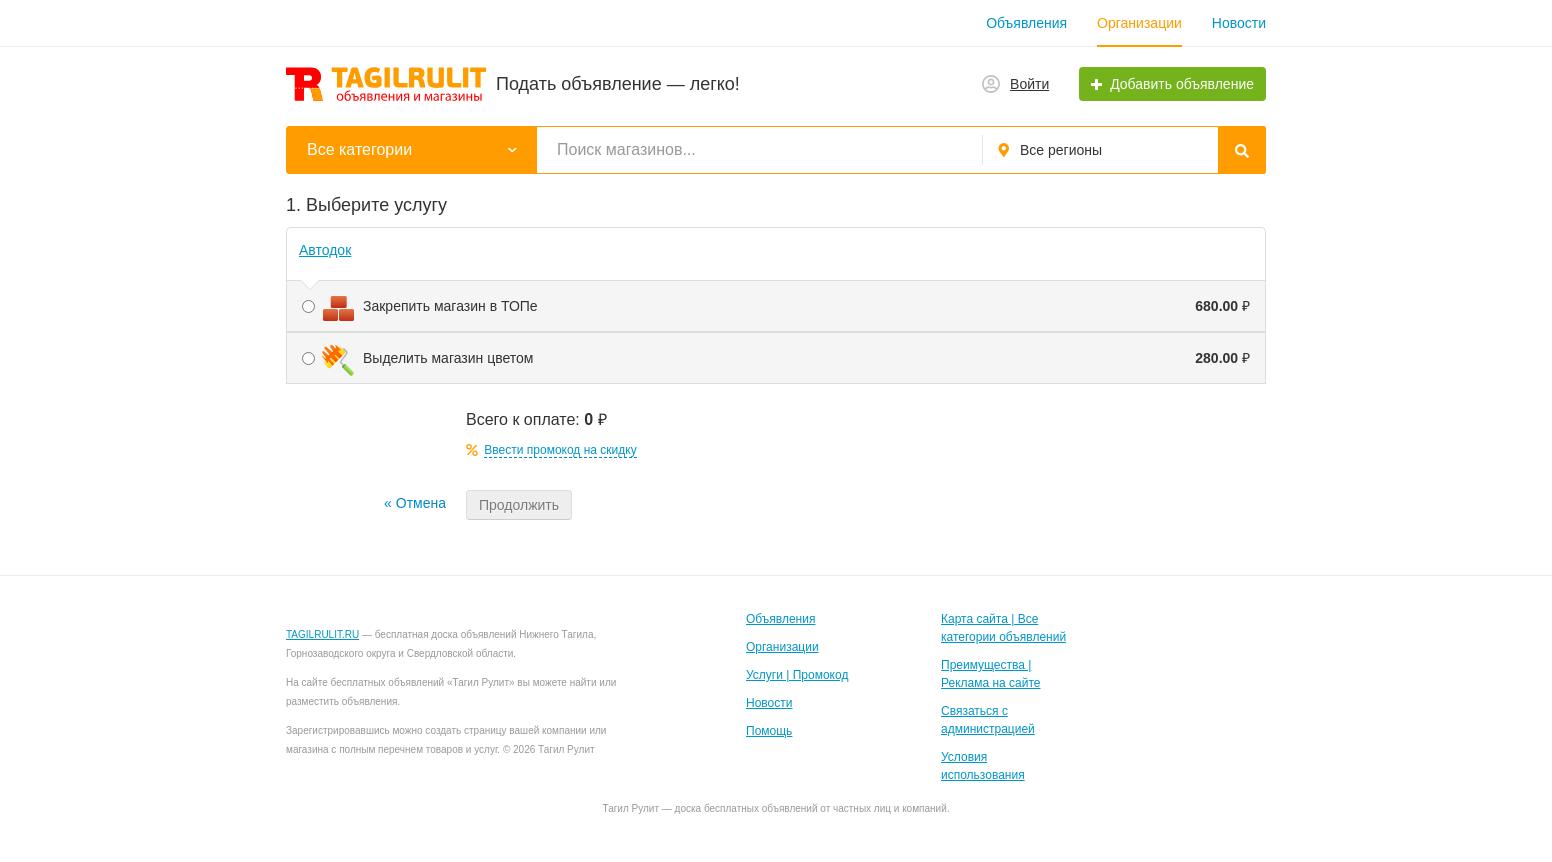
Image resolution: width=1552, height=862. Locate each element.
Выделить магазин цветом (776, 358)
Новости (1239, 23)
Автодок (325, 250)
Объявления (1026, 23)
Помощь (769, 731)
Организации (1139, 23)
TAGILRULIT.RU (322, 634)
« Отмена (415, 503)
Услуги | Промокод (797, 675)
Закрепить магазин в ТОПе (776, 306)
